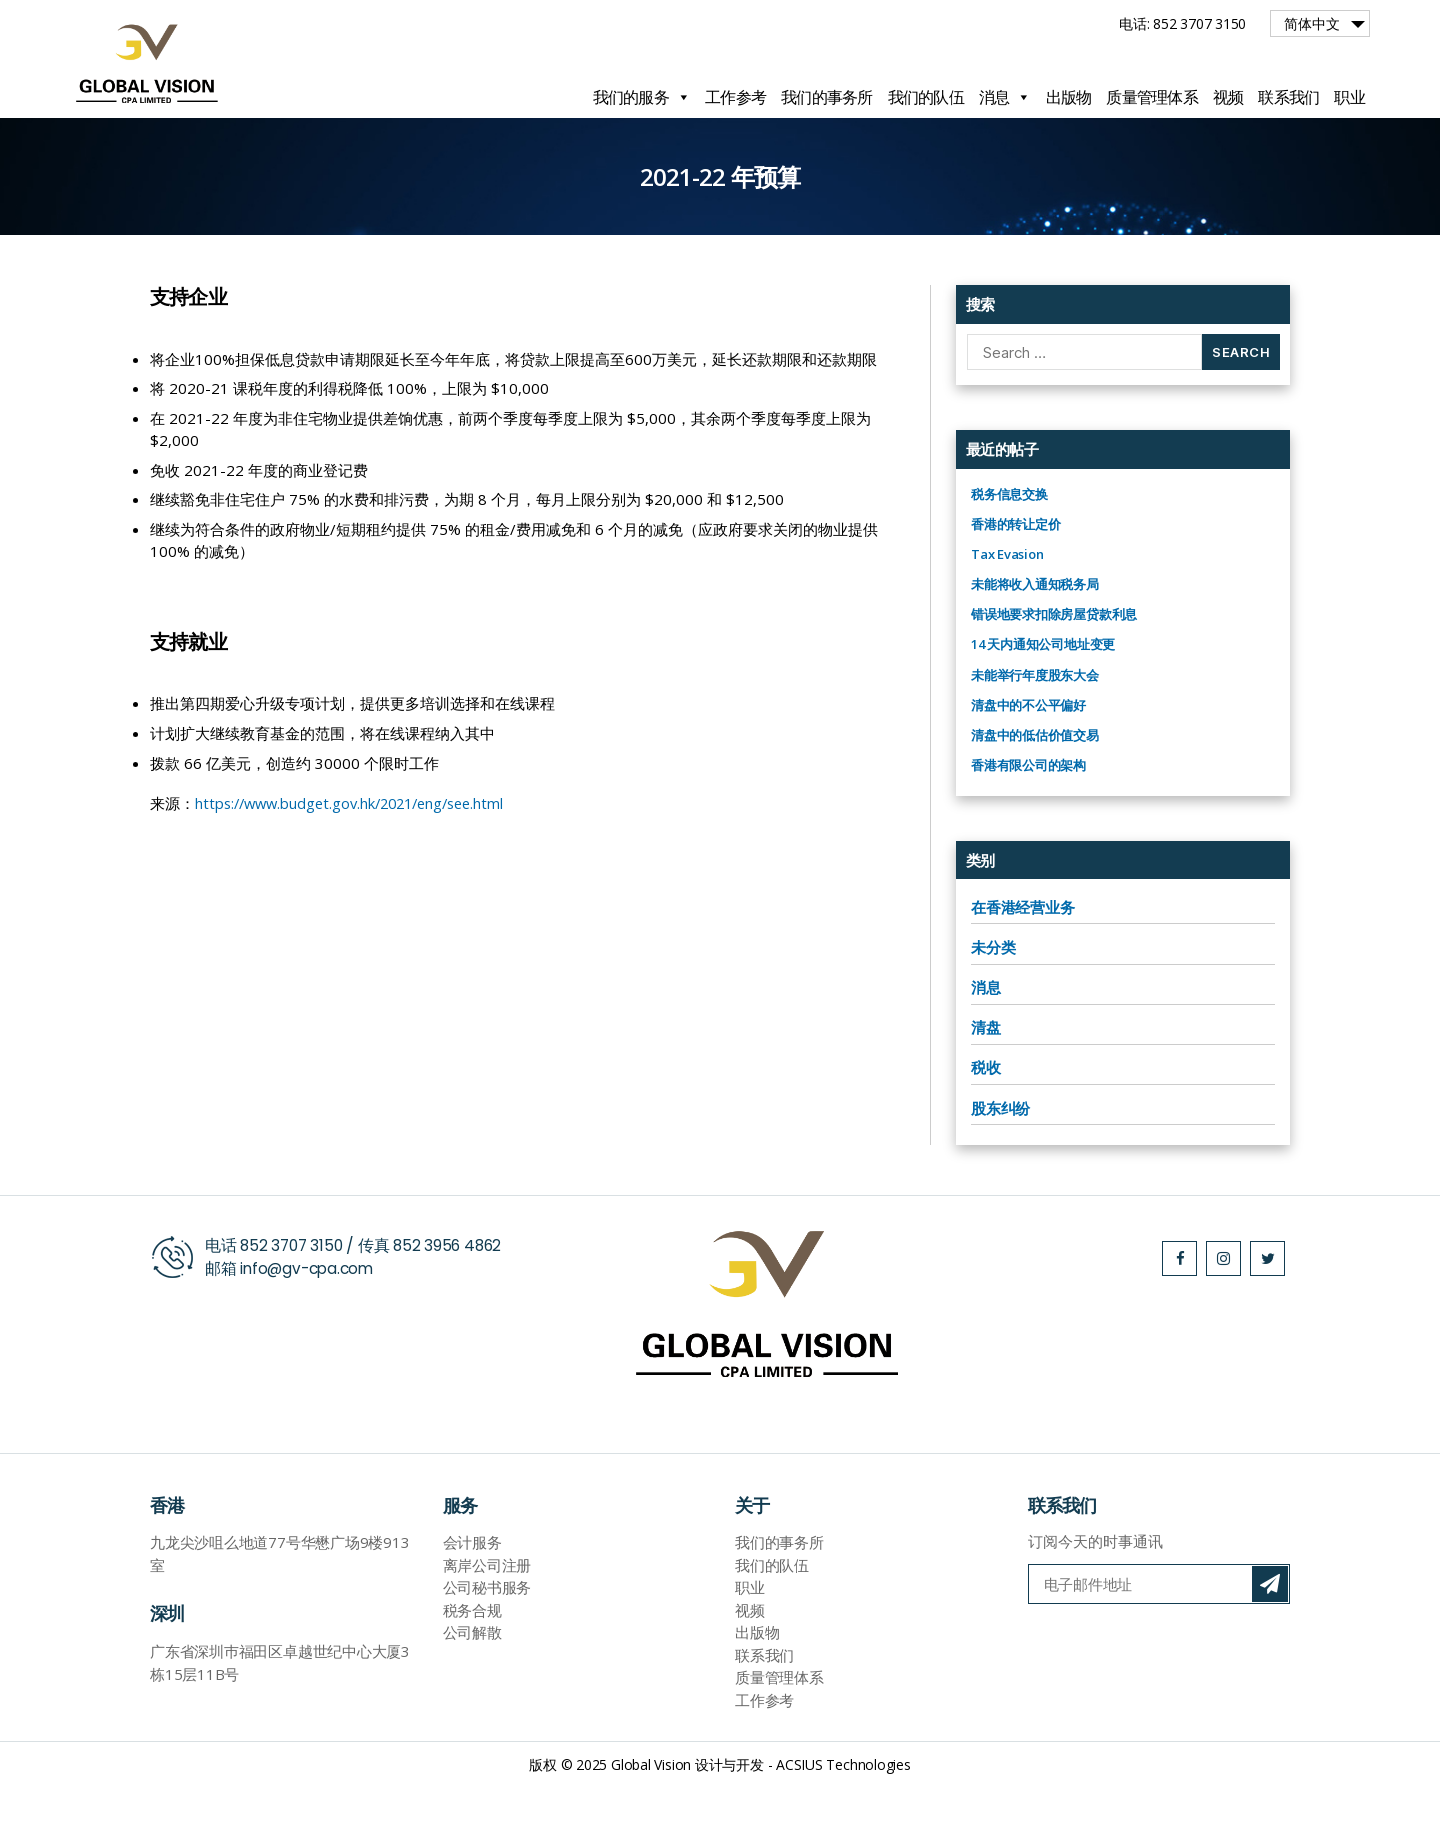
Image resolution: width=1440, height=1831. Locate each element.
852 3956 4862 (454, 1290)
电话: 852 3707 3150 (1182, 23)
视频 (1228, 97)
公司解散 (472, 1677)
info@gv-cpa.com (310, 1313)
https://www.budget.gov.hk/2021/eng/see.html (358, 848)
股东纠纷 (1000, 1153)
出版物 (1069, 97)
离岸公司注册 (487, 1610)
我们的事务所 (827, 97)
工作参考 (735, 97)
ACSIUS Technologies (843, 1809)
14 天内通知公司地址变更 (1043, 689)
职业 (1349, 97)
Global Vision (651, 1809)
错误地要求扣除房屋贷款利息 (1054, 659)
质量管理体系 (1152, 97)
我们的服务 (642, 97)
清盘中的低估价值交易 (1035, 780)
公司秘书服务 (487, 1632)
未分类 (993, 992)
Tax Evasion (1007, 599)
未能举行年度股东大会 (1035, 720)
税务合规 (472, 1655)
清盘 (986, 1072)
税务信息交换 (1009, 539)
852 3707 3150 (293, 1290)
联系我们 (1288, 97)
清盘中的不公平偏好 (1028, 750)
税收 (986, 1112)
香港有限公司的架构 (1028, 810)
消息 (1005, 97)
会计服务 (472, 1587)
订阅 (1270, 1629)
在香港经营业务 (1022, 952)
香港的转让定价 (1015, 569)
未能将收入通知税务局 (1035, 629)
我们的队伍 (926, 97)
